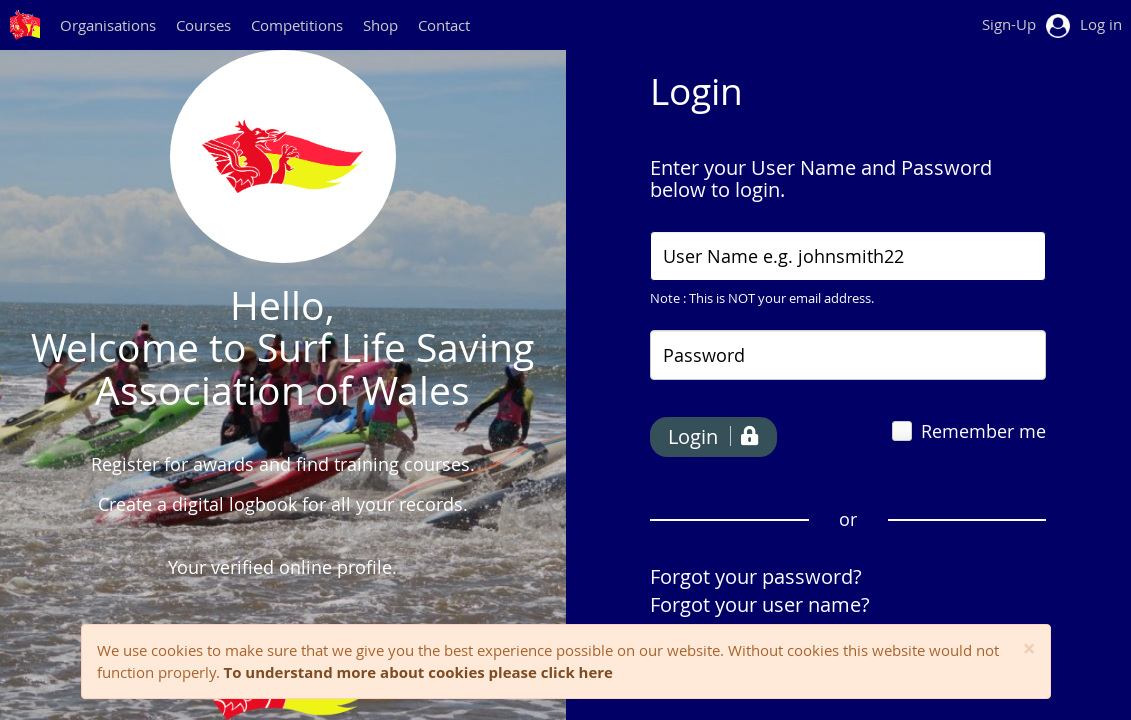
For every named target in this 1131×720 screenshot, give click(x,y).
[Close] (1029, 649)
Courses (203, 25)
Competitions (297, 25)
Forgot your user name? (760, 604)
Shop (380, 25)
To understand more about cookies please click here (418, 672)
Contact (444, 25)
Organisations (108, 25)
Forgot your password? (756, 576)
